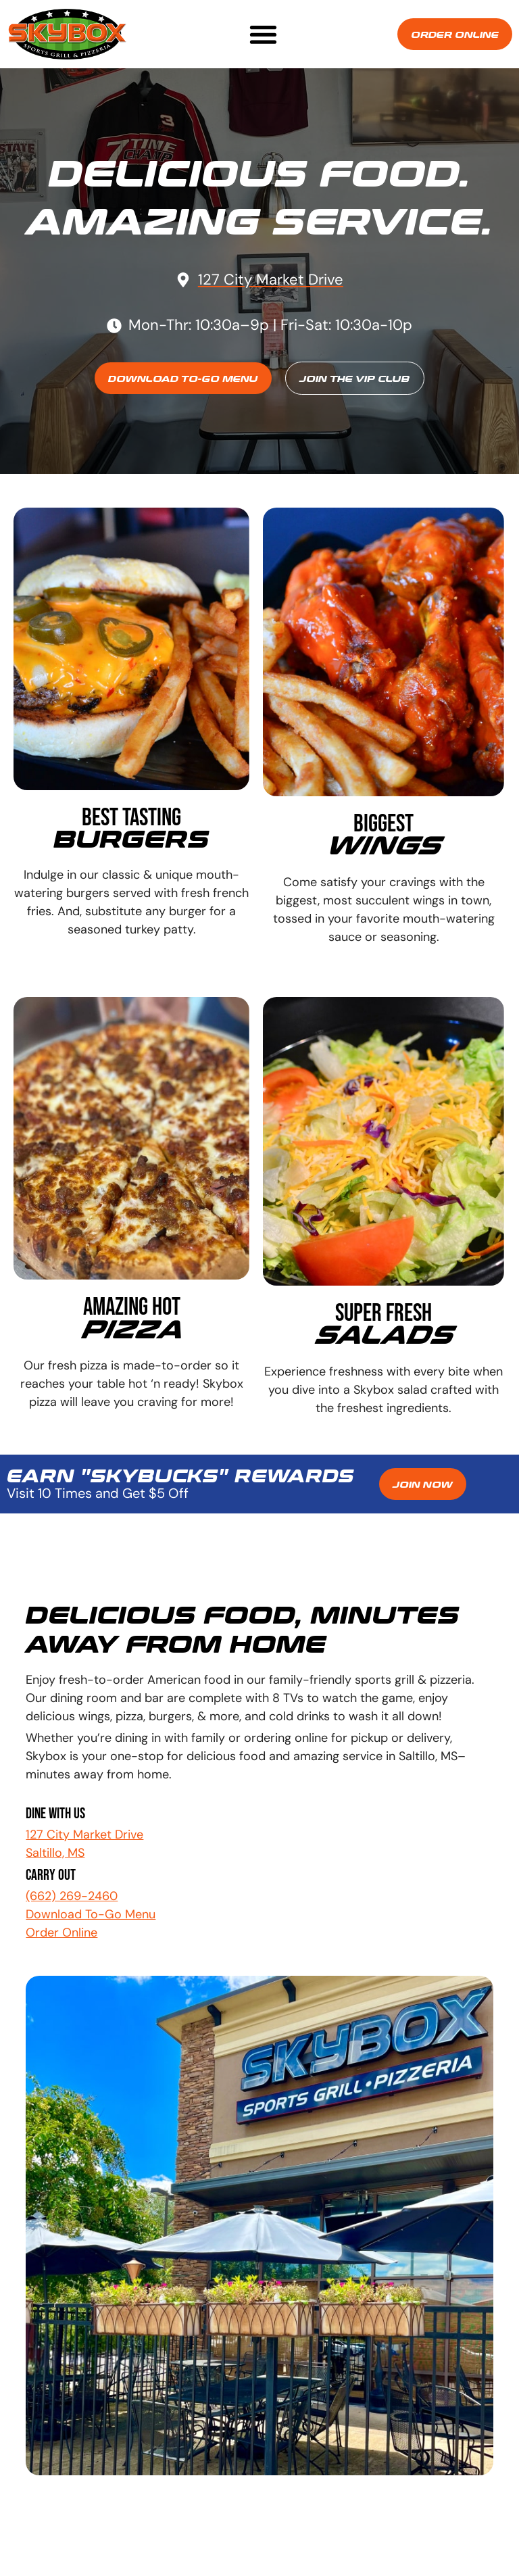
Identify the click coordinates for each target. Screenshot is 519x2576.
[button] (263, 34)
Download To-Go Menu (90, 1914)
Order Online (61, 1932)
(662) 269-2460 (72, 1896)
